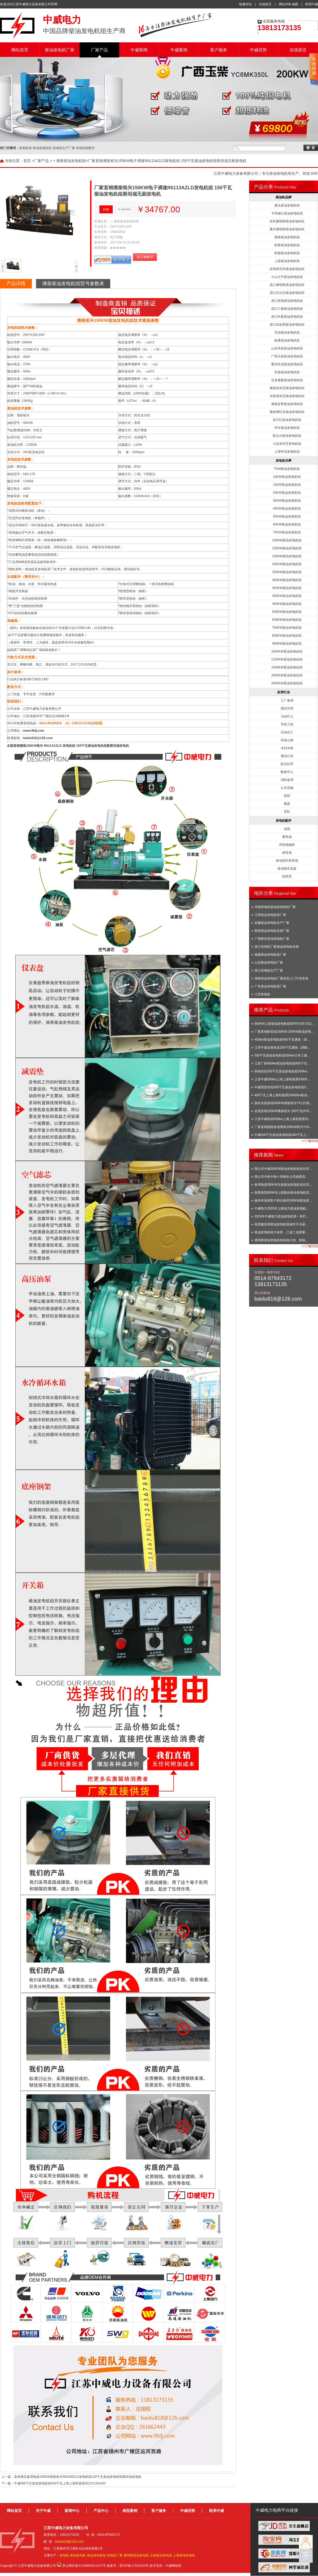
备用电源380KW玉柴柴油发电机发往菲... (283, 1184)
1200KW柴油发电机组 (286, 659)
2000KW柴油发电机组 (286, 675)
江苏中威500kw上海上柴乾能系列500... (282, 1079)
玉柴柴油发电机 (161, 2555)
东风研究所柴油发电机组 (287, 269)
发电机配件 (284, 820)
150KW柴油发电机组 (287, 556)
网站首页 (19, 50)
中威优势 (258, 50)
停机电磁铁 (287, 845)
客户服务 (218, 50)
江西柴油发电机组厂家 (270, 915)
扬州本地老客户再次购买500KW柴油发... (283, 1200)
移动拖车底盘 (287, 868)
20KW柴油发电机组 (287, 492)
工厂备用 (287, 700)
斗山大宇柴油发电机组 (287, 277)
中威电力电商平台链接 (277, 2510)
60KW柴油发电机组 (287, 524)
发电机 (64, 2555)
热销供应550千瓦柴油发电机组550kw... (282, 1071)
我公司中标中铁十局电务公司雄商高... (281, 1177)
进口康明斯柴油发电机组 (287, 285)
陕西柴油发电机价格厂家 (271, 931)
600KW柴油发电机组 (287, 620)
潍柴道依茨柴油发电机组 (287, 388)
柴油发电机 (78, 2555)
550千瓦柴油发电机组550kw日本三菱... (282, 1055)
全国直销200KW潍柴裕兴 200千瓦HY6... (283, 1111)
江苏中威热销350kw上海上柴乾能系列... (282, 1119)
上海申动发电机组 (287, 451)
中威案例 (178, 50)
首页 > (28, 161)
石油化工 (287, 732)
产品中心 (101, 2510)
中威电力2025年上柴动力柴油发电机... (281, 1208)
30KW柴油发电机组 (287, 500)
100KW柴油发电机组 (287, 540)
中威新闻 (139, 50)
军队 (287, 811)
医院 (287, 796)
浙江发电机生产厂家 (268, 970)
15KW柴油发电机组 (287, 485)
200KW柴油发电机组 (287, 564)
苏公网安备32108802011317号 (84, 2566)
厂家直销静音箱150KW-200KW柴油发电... (284, 1031)
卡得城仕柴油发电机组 (287, 213)
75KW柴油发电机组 (287, 532)
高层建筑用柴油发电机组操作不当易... (281, 1224)
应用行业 (283, 692)
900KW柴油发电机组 (287, 643)
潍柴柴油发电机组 (71, 161)
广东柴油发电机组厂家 (270, 986)
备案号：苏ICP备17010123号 (127, 2566)
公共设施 (287, 788)
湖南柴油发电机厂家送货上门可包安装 (281, 978)
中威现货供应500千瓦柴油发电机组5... (281, 1087)
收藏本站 (245, 4)
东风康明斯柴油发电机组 (287, 221)
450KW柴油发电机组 (287, 604)
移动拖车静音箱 (287, 860)
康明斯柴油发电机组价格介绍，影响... (281, 1240)
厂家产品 (99, 50)
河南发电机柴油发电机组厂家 (275, 907)
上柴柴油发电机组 (287, 261)
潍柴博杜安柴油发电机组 (287, 412)
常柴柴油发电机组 (287, 372)
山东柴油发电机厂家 (268, 962)
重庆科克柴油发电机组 (287, 364)
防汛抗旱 (287, 764)
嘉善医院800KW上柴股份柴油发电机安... (283, 1192)
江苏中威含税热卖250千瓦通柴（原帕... (282, 1047)
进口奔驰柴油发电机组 (287, 301)
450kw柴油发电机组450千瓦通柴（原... (282, 1039)
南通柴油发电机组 (287, 340)
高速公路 (287, 740)
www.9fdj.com (33, 730)
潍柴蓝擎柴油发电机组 (287, 404)
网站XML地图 (288, 4)
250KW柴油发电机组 (287, 572)
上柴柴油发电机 (184, 2555)
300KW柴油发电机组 (287, 580)
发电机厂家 (115, 2555)
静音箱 (287, 853)
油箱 (287, 829)
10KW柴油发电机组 (287, 477)
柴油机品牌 (284, 197)
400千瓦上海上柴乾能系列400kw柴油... (282, 1095)
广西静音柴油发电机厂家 (271, 939)
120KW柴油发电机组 (287, 548)
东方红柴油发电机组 (287, 420)
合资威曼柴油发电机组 (287, 380)
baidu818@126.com (38, 738)
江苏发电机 (262, 994)
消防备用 (287, 780)
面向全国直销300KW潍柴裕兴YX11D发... (283, 1103)
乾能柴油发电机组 (287, 253)
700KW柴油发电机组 (287, 628)
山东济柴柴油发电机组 (287, 348)
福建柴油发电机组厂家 (270, 954)
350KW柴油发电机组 (287, 588)
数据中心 (287, 772)
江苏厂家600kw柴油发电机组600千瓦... (282, 1063)
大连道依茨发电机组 (287, 444)
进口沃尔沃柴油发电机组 (287, 293)
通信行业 (287, 756)
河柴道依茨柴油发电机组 (287, 396)
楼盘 (287, 804)
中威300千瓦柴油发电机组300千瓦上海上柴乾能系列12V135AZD (59, 2483)
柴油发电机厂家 (59, 50)
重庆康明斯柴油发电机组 (287, 229)
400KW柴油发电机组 (287, 596)
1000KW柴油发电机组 (286, 651)
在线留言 (265, 4)
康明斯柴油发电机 (136, 2555)
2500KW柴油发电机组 (286, 683)
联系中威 (311, 4)
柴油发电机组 (96, 2555)
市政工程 (287, 724)
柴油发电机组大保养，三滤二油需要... (281, 1232)
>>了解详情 (310, 1141)
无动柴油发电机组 (287, 332)
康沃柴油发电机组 (287, 205)
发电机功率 (284, 460)
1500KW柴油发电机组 (286, 667)
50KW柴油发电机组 (287, 516)
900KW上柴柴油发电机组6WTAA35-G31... (284, 1024)
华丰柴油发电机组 (287, 428)
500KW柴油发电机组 (287, 612)
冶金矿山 (287, 716)
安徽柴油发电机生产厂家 (271, 923)
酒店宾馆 (287, 708)
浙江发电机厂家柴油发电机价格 (276, 946)
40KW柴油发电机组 (287, 508)
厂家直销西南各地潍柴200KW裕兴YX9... (283, 1127)
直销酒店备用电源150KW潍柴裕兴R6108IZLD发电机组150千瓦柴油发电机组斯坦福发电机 (78, 2477)
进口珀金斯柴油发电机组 (287, 324)
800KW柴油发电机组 (287, 635)
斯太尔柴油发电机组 (287, 436)
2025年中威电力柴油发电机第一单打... (281, 1216)
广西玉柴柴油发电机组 (287, 356)
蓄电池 (287, 837)
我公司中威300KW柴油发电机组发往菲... (283, 1169)
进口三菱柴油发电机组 (287, 309)
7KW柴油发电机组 (287, 469)
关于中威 (43, 2510)
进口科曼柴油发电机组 (287, 316)
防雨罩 (287, 876)
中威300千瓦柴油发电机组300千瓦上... (281, 1135)
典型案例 (129, 2510)
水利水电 (287, 748)
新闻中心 (72, 2510)
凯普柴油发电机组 (287, 245)
